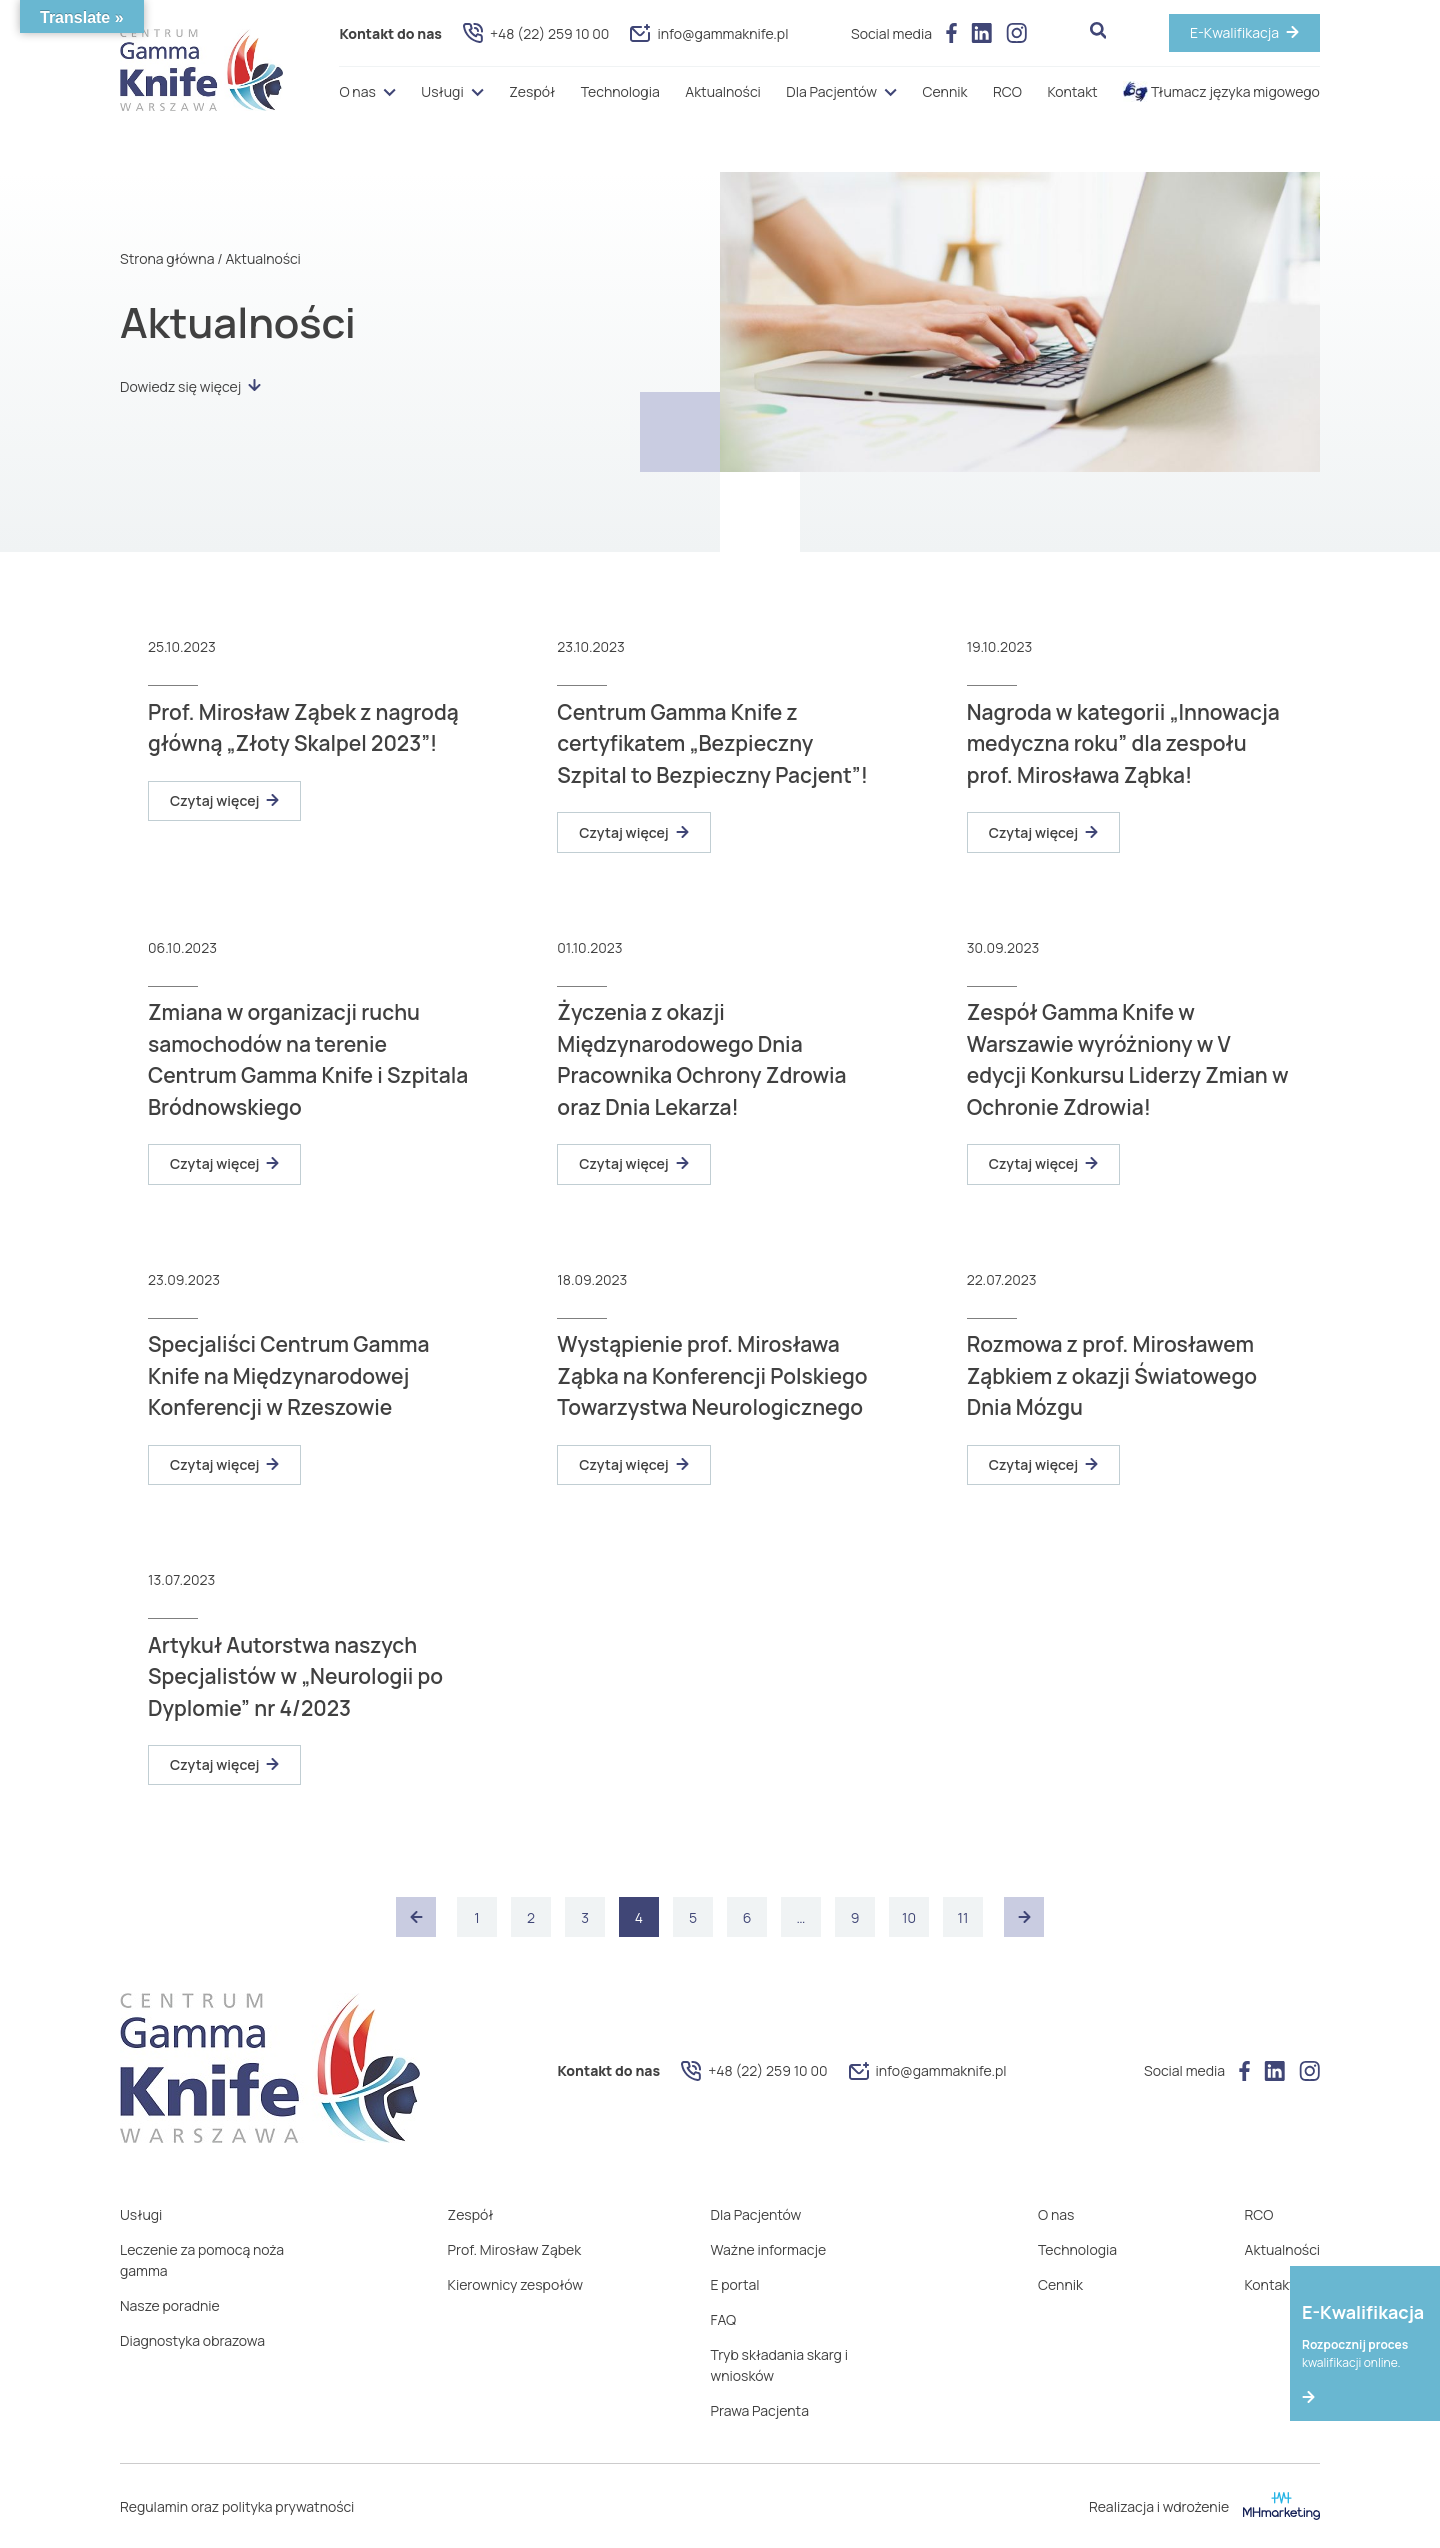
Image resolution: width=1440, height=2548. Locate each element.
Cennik (945, 91)
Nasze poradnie (170, 2305)
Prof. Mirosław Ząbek (515, 2249)
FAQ (724, 2319)
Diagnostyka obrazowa (192, 2340)
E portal (735, 2284)
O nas (357, 91)
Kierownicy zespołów (515, 2284)
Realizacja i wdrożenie (1204, 2506)
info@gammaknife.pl (709, 33)
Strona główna (167, 258)
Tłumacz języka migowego (1221, 91)
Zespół (532, 91)
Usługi (442, 91)
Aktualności (722, 91)
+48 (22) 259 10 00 (536, 33)
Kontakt (1072, 91)
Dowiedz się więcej (190, 386)
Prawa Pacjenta (760, 2410)
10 (909, 1917)
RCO (1007, 91)
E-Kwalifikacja (1234, 32)
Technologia (620, 91)
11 (963, 1917)
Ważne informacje (769, 2249)
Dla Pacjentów (831, 91)
